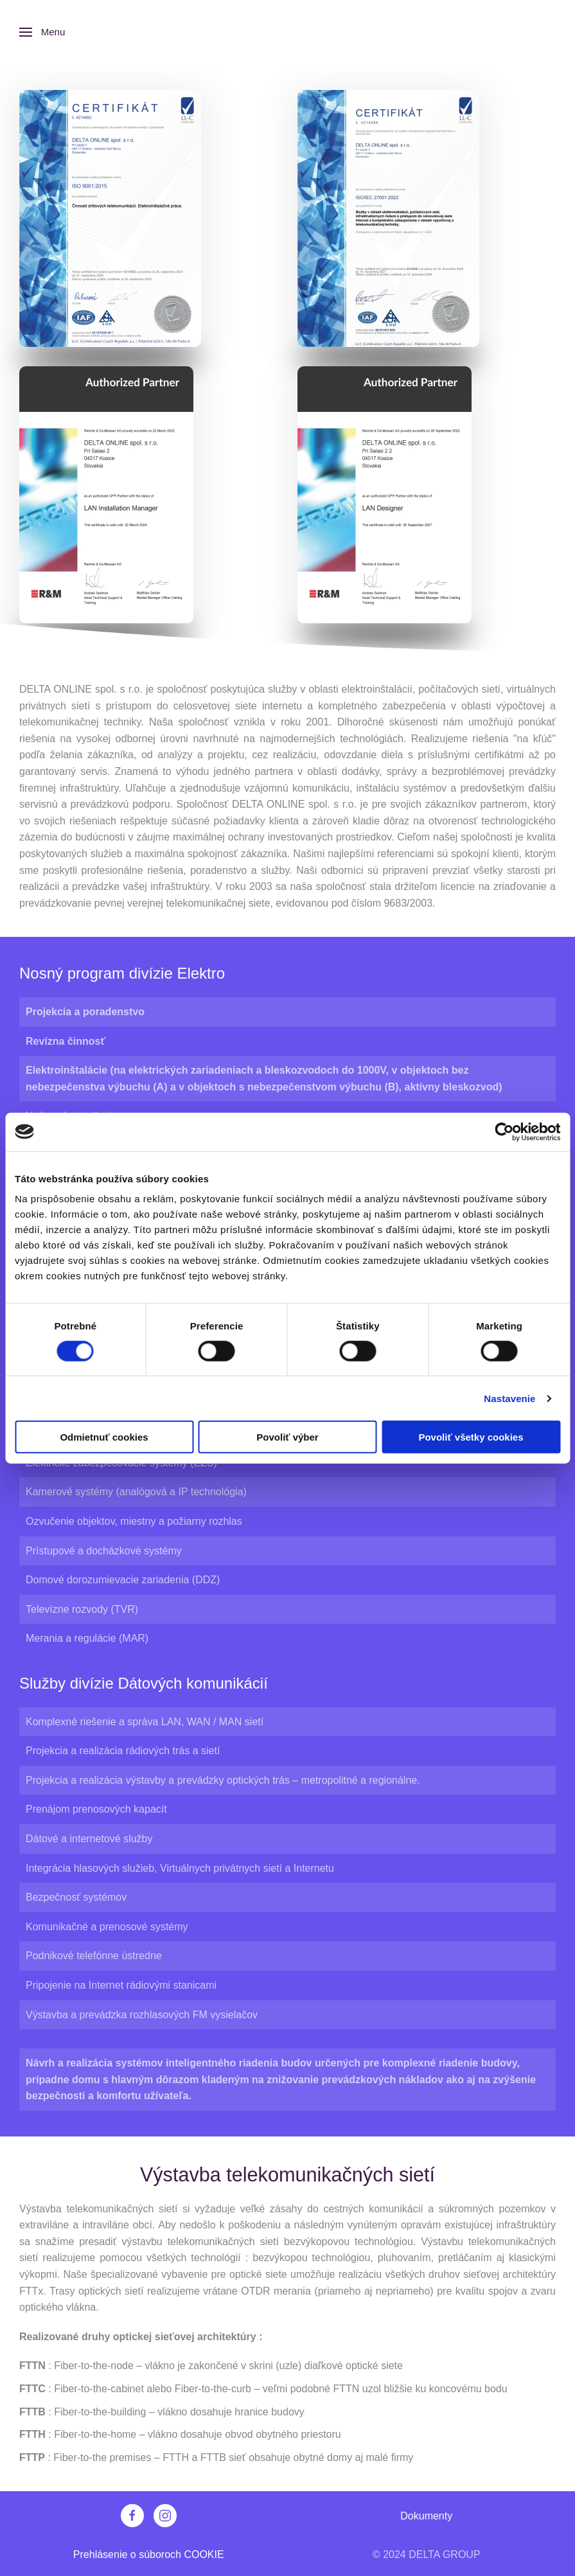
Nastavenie (509, 1397)
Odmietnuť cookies (104, 1437)
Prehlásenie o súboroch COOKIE (148, 2554)
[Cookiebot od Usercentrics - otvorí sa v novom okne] (504, 1131)
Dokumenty (426, 2515)
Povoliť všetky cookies (470, 1437)
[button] (42, 32)
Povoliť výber (287, 1437)
